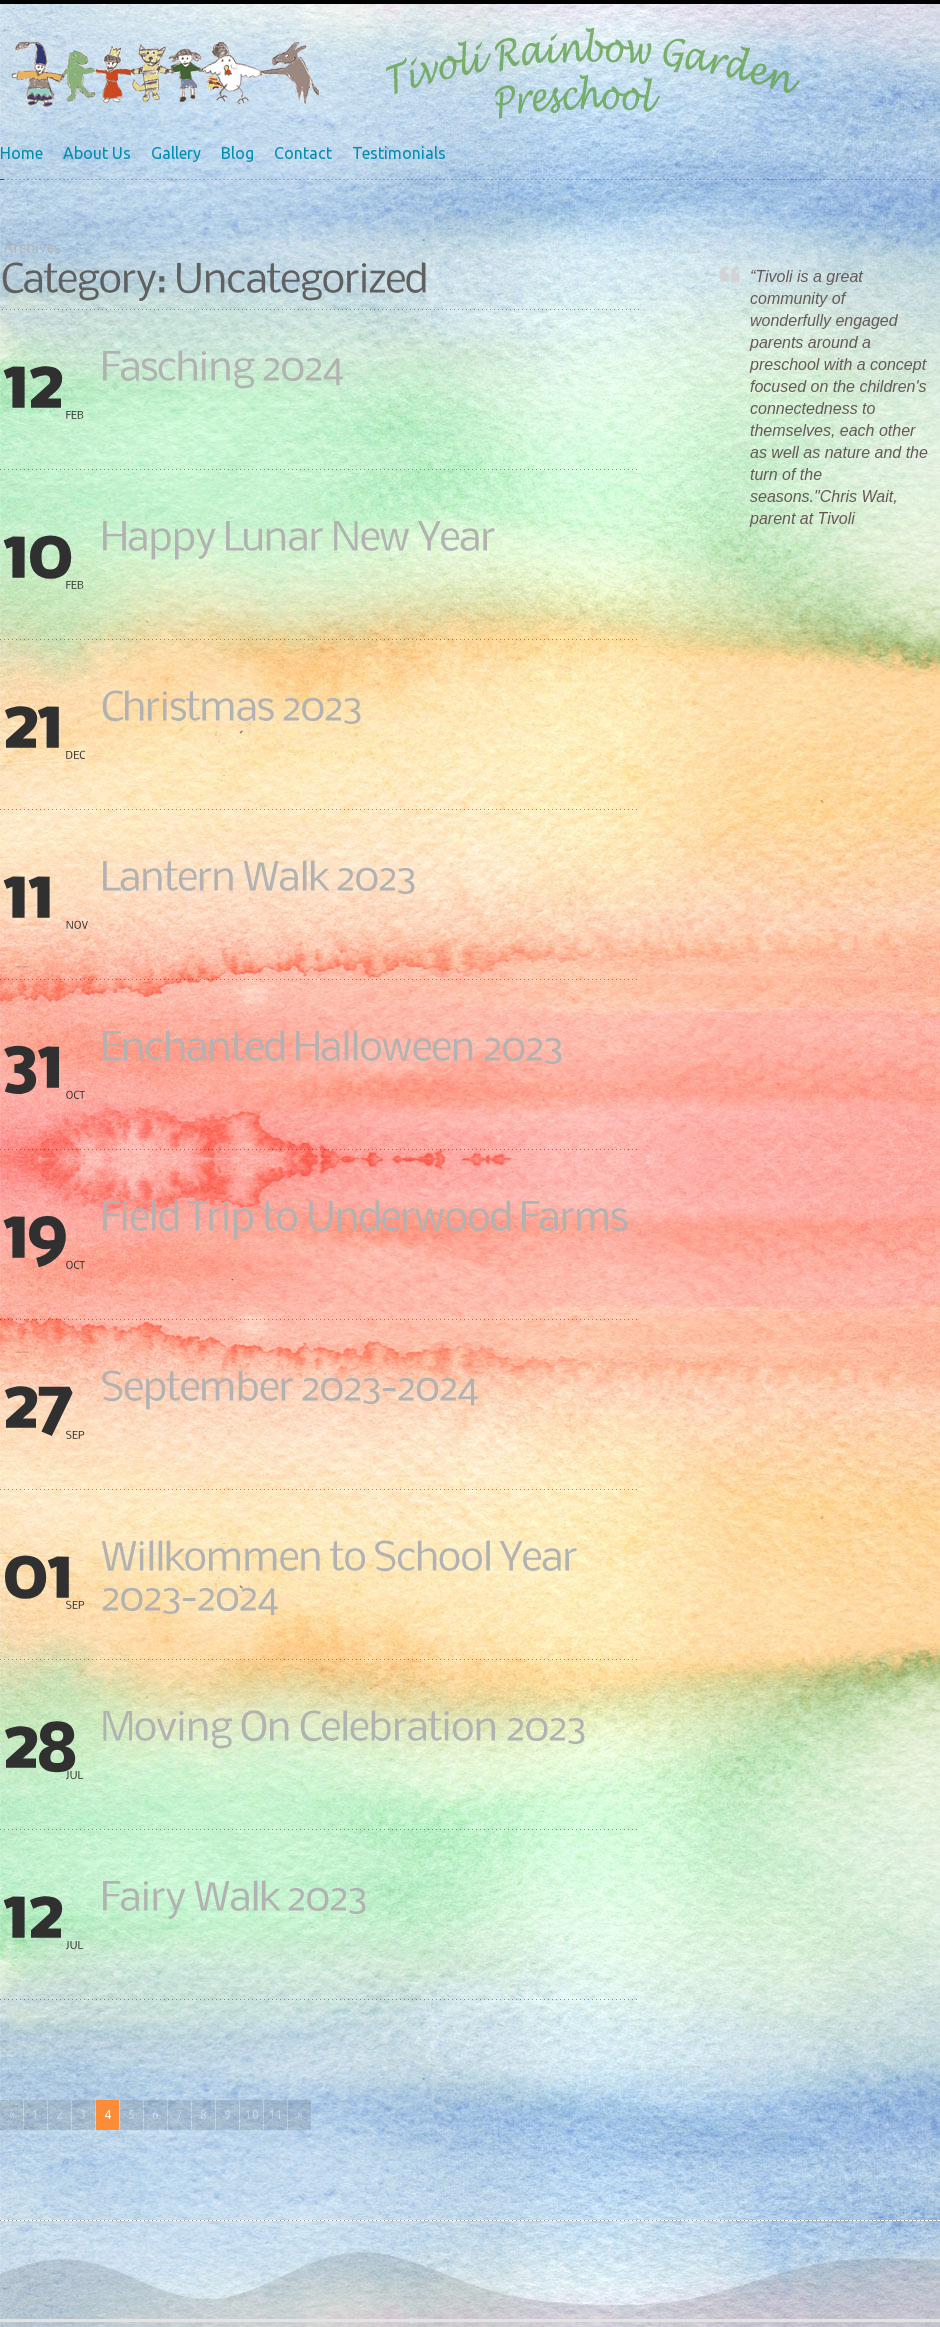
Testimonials (399, 153)
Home (21, 153)
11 (276, 2114)
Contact (303, 153)
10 (252, 2114)
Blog (237, 153)
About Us (97, 153)
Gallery (176, 153)
